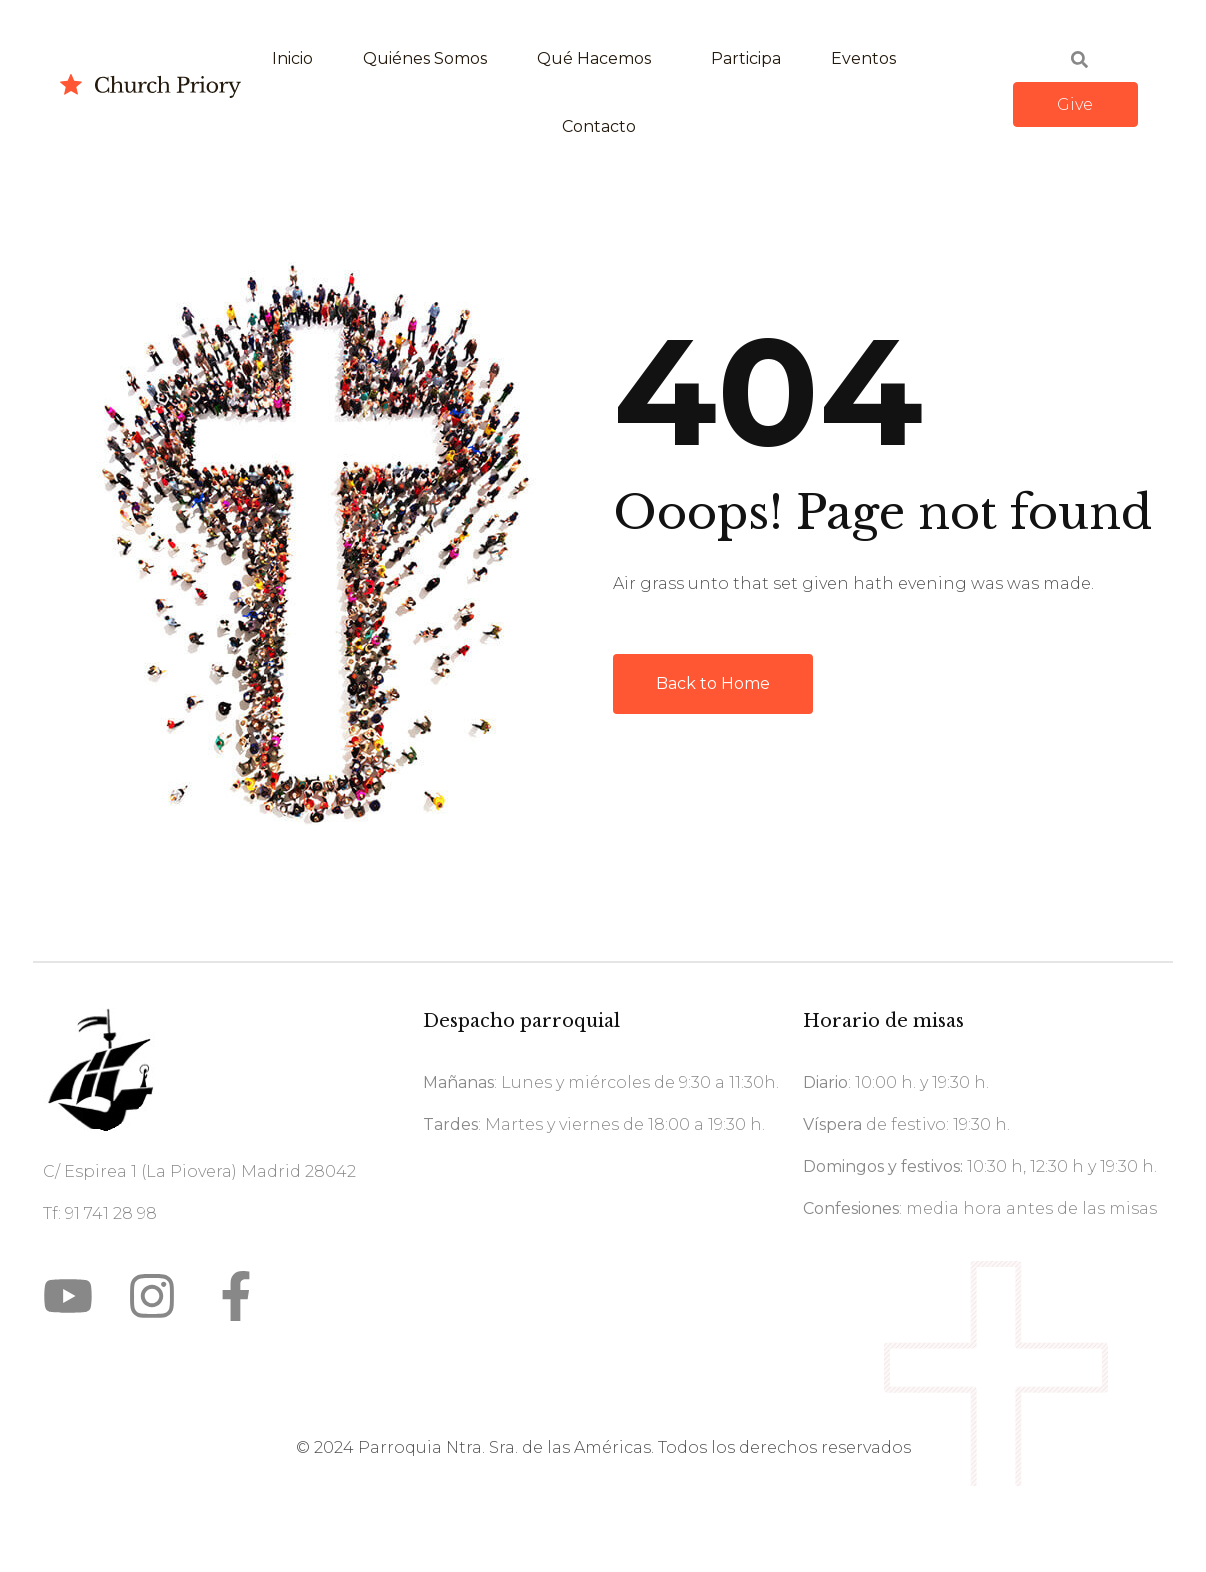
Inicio (292, 58)
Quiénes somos (425, 58)
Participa (746, 58)
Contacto (599, 126)
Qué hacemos (594, 58)
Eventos (863, 58)
